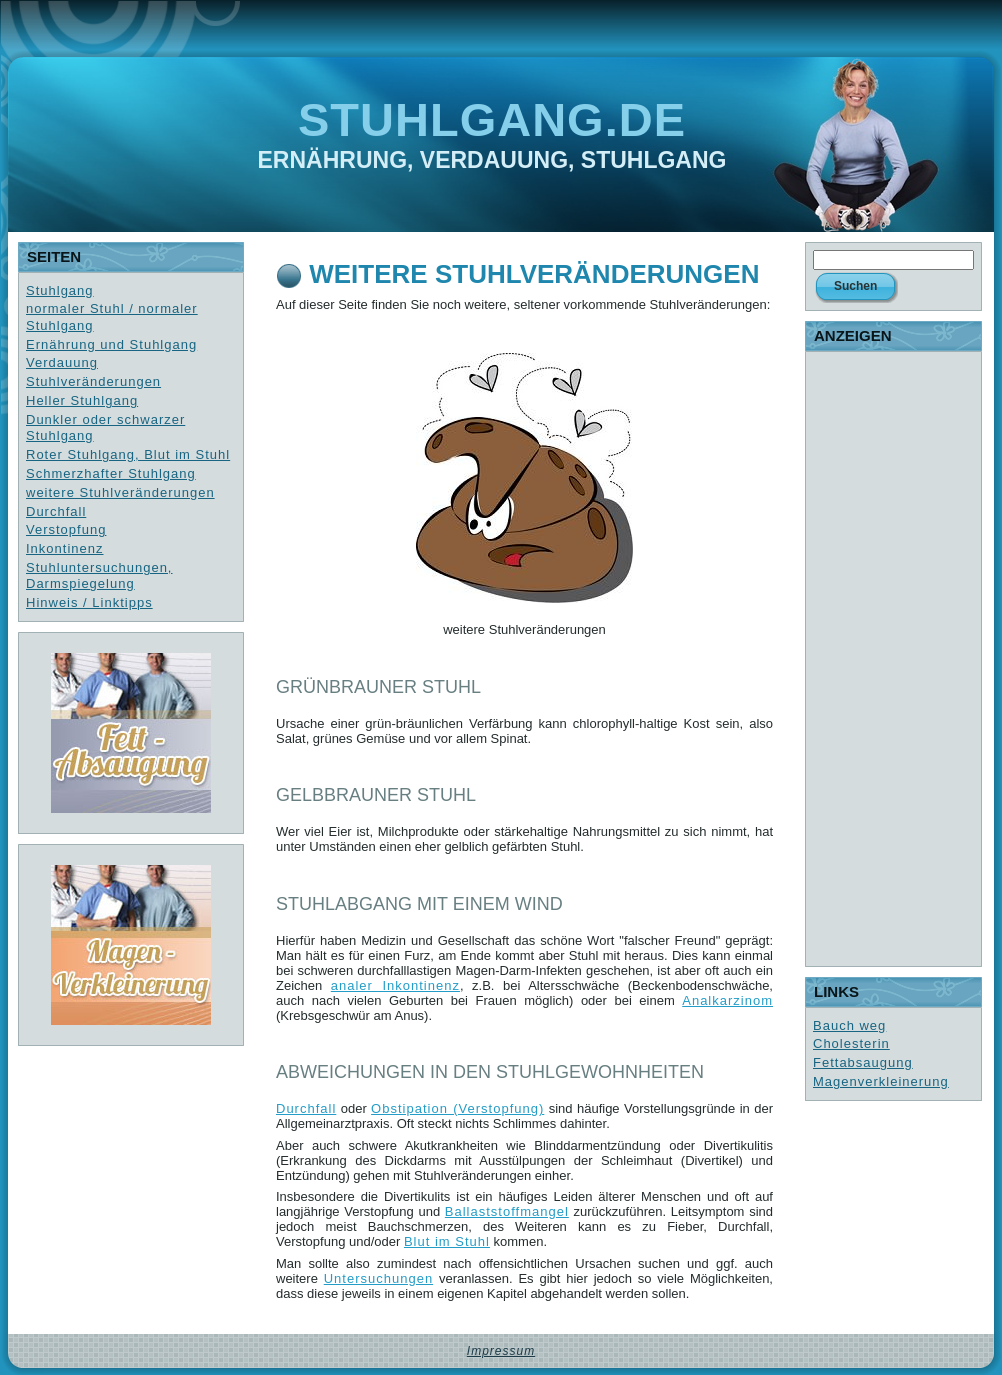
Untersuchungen (378, 1278)
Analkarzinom (727, 1000)
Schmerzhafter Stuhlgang (111, 473)
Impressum (501, 1351)
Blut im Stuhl (447, 1241)
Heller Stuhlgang (82, 400)
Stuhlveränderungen (93, 381)
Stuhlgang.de (492, 119)
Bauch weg (849, 1025)
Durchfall (56, 511)
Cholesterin (851, 1043)
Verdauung (62, 362)
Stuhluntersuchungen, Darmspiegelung (99, 575)
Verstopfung (66, 529)
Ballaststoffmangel (507, 1211)
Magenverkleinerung (881, 1081)
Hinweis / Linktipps (89, 602)
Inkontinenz (65, 548)
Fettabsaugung (863, 1062)
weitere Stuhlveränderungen (120, 492)
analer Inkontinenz (395, 985)
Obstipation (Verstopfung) (457, 1108)
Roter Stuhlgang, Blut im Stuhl (128, 454)
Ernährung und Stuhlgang (111, 344)
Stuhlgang (60, 290)
